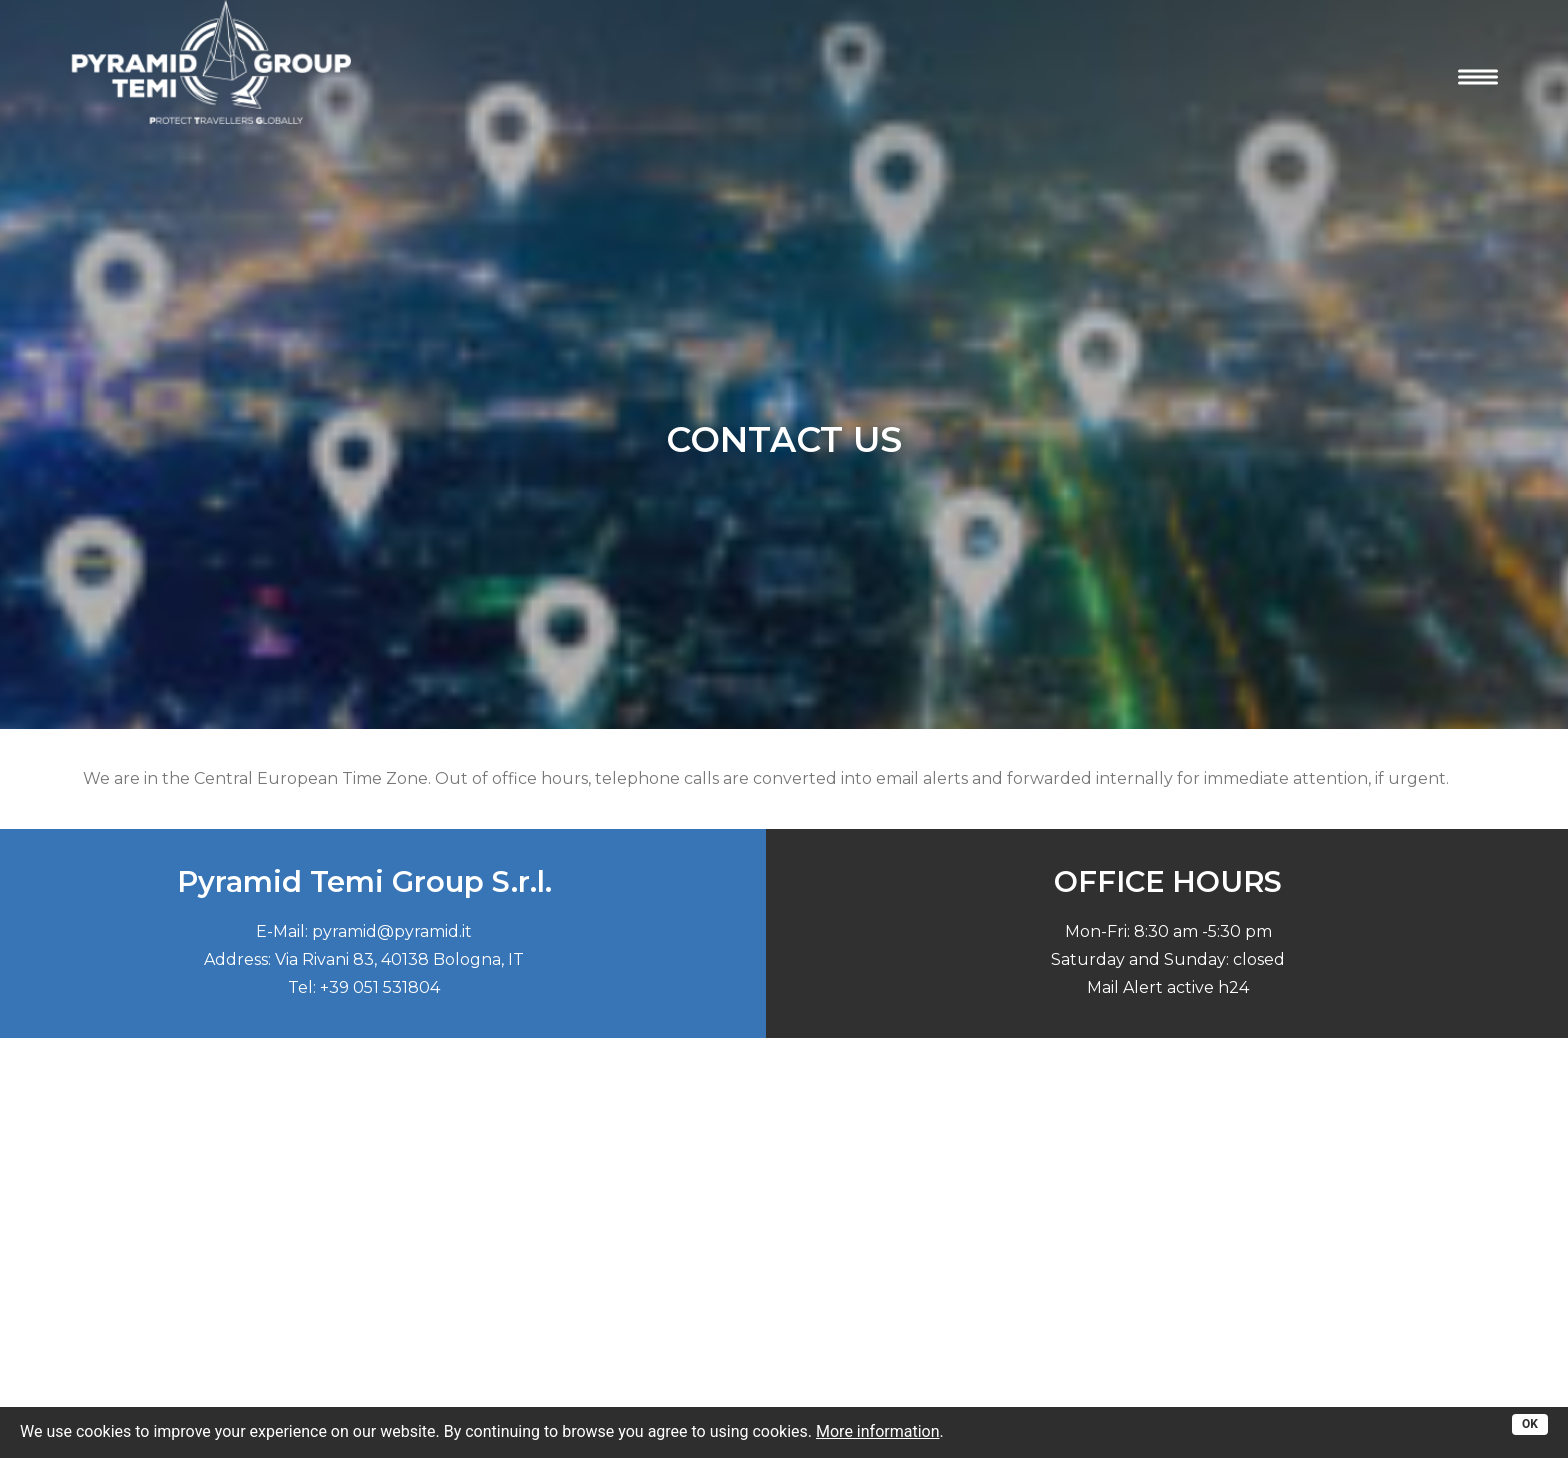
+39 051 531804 (380, 981)
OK (1530, 1424)
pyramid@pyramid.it (392, 925)
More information (877, 1431)
